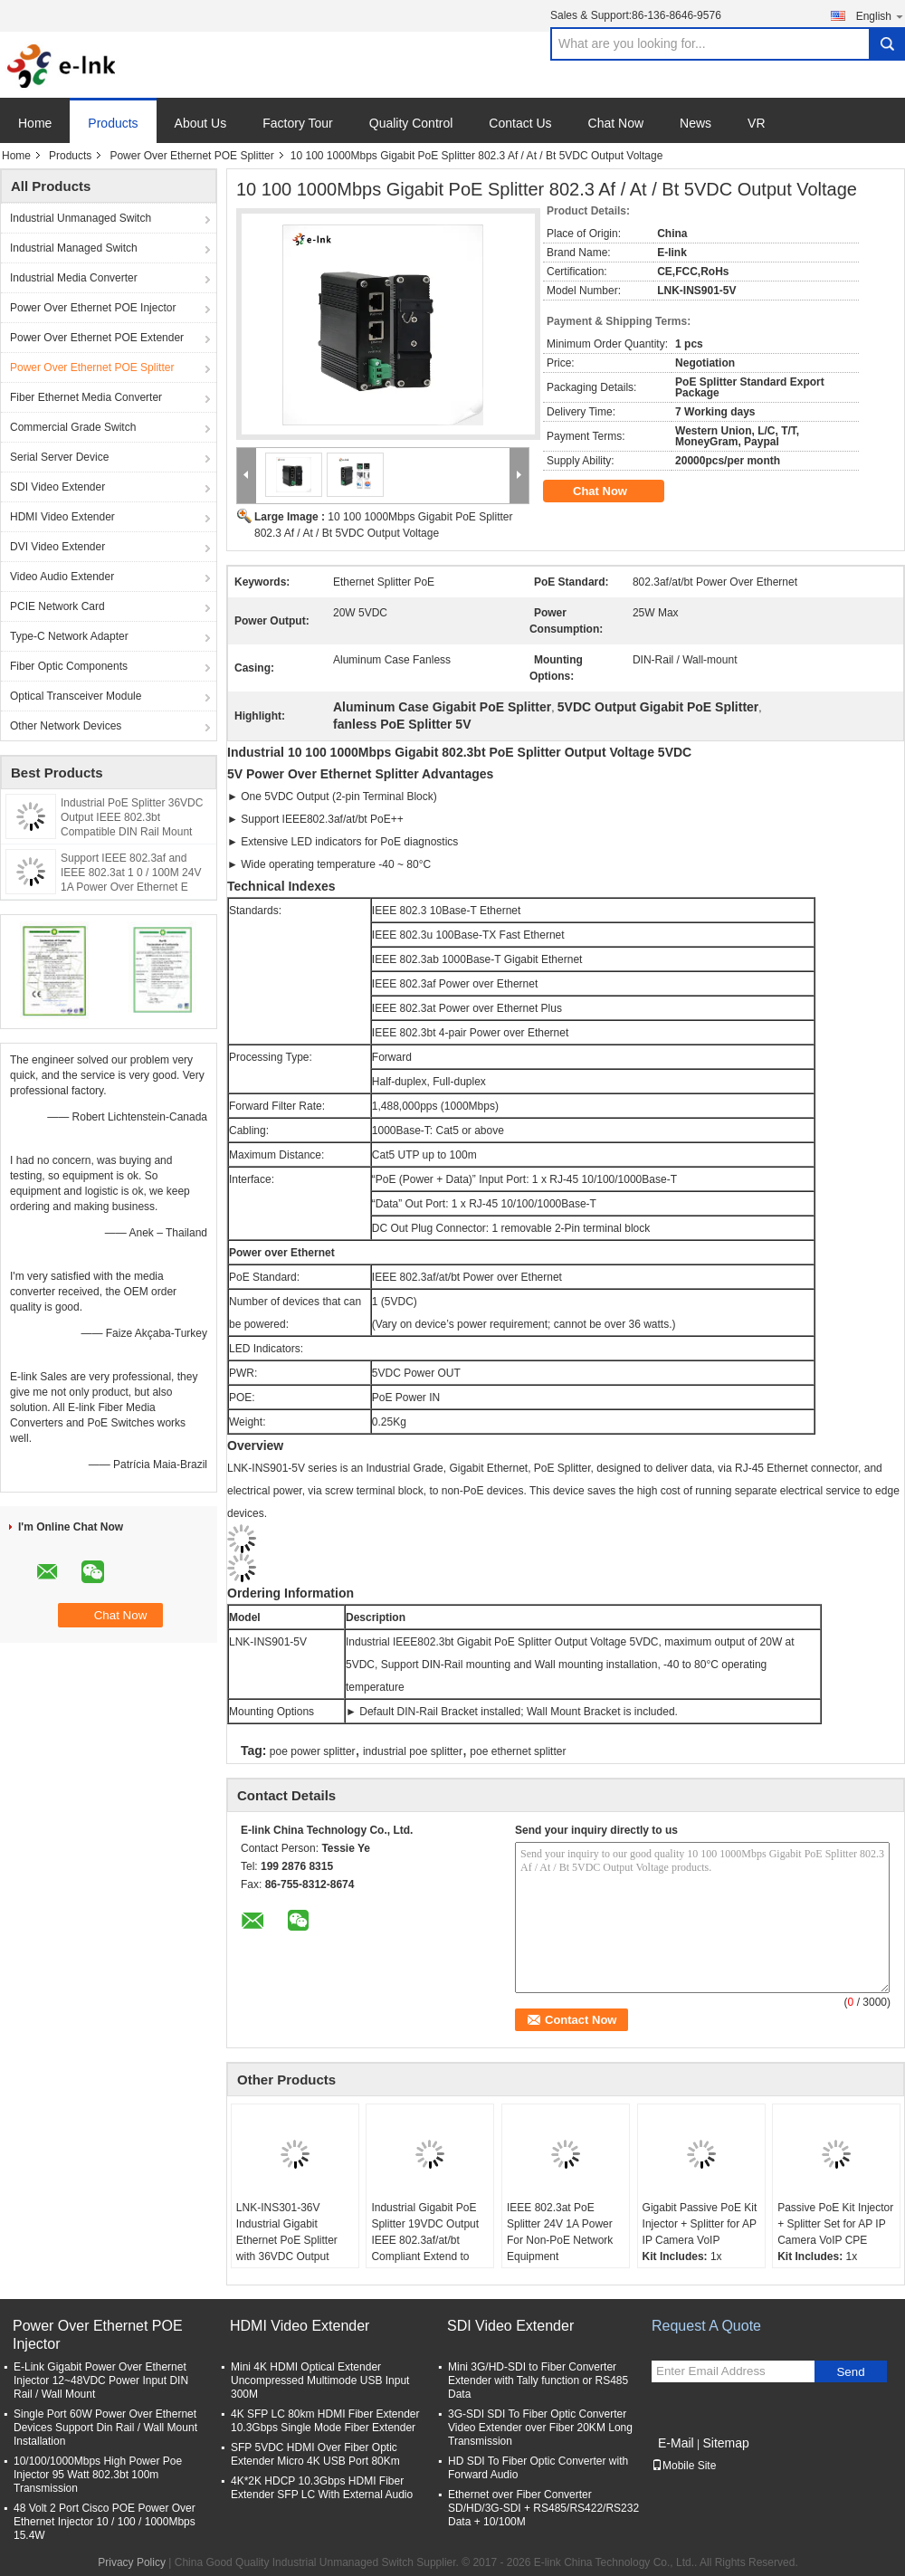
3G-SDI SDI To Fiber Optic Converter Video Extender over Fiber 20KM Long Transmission (540, 2427)
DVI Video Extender (57, 546)
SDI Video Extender (57, 487)
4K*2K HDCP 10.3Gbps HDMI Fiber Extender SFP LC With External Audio (322, 2488)
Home (35, 123)
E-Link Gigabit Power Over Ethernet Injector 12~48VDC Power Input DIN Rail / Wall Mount (101, 2380)
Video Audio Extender (62, 576)
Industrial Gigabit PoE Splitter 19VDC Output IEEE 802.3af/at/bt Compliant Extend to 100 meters (425, 2240)
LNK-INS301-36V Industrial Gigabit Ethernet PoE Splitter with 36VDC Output (287, 2232)
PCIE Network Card (57, 606)
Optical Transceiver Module (75, 696)
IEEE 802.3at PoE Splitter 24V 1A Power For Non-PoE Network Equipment (560, 2232)
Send (850, 2372)
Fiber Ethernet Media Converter (86, 397)
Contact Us (520, 123)
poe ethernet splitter (518, 1751)
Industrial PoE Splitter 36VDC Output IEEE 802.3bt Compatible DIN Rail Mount (132, 817)
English (880, 16)
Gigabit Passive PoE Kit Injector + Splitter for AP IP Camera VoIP (700, 2224)
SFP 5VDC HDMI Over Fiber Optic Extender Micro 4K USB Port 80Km (315, 2454)
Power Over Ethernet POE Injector (93, 307)
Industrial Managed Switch (74, 248)
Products (113, 123)
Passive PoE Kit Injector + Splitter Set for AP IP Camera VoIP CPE (835, 2224)
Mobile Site (684, 2465)
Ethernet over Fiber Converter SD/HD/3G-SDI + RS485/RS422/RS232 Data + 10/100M (543, 2508)
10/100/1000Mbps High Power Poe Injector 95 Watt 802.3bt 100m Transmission (98, 2475)
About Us (201, 123)
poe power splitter (313, 1751)
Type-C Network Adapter (69, 636)
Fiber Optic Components (69, 666)
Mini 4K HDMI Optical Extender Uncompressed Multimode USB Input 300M (320, 2380)
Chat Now (615, 123)
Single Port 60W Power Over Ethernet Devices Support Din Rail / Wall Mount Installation (105, 2427)
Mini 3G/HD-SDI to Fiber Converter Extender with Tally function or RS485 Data (538, 2380)
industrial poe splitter (412, 1751)
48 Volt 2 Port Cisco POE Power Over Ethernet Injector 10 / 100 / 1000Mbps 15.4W (104, 2522)
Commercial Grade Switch (73, 427)
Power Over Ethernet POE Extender (97, 337)
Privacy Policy (132, 2562)
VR (756, 123)
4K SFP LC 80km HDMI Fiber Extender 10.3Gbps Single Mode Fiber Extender (325, 2421)
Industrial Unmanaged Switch (80, 218)
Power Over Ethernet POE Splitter (191, 155)
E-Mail (676, 2443)
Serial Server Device (59, 457)
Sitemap (725, 2443)
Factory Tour (297, 123)
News (695, 123)
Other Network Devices (65, 726)
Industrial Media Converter (74, 278)
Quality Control (411, 123)
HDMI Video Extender (62, 516)
